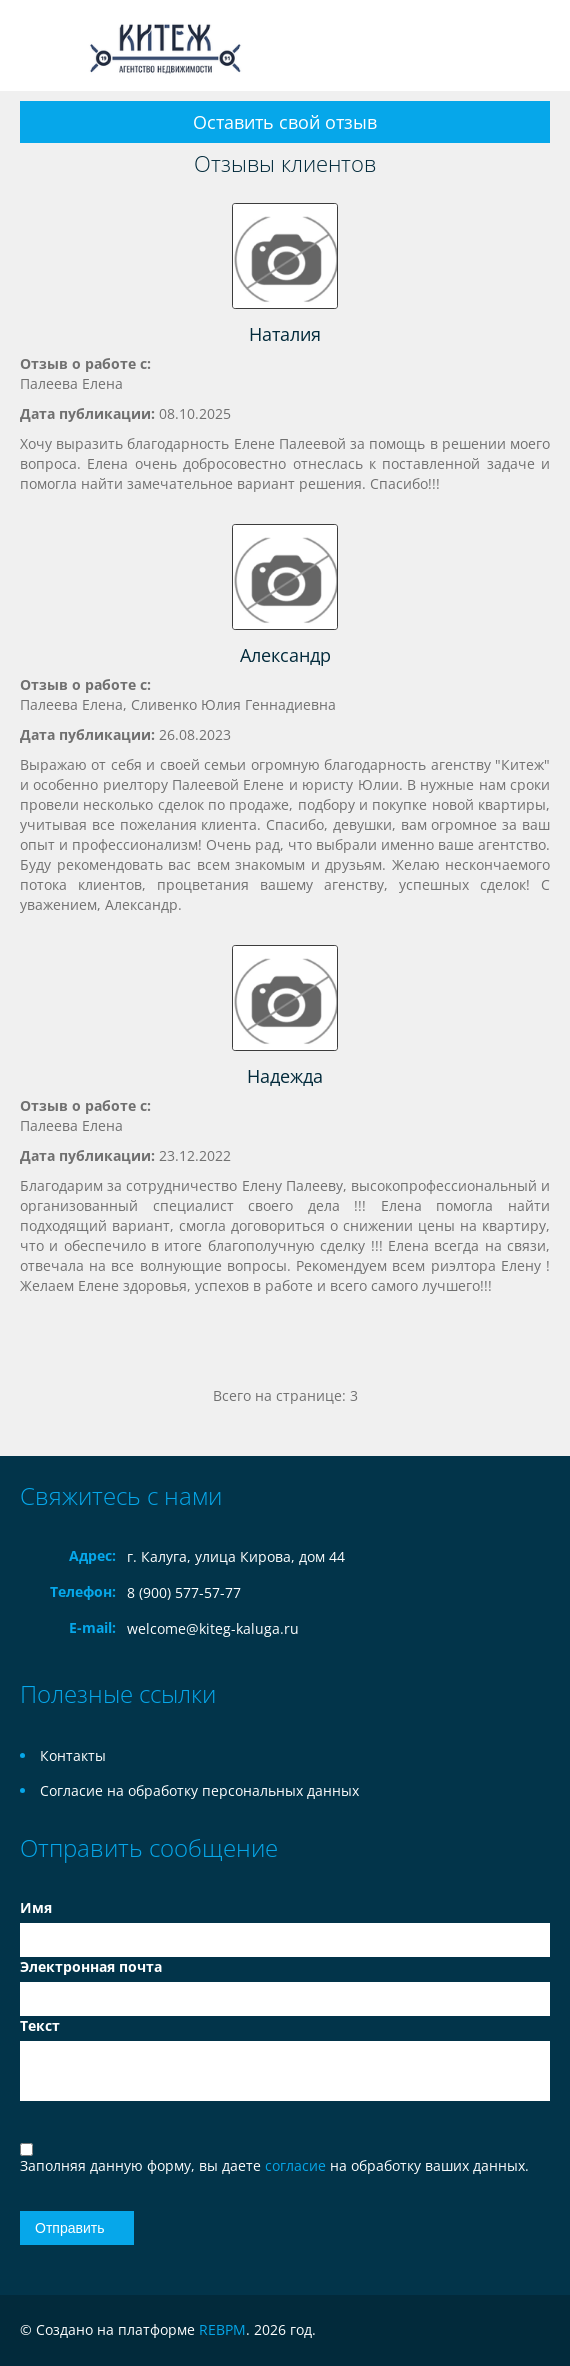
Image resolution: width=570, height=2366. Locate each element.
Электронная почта (91, 1966)
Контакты (73, 1755)
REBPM (222, 2329)
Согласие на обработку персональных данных (199, 1790)
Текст (40, 2025)
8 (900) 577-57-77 (184, 1592)
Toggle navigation (37, 45)
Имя (36, 1907)
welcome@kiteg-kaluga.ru (213, 1628)
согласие (297, 2165)
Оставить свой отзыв (285, 122)
